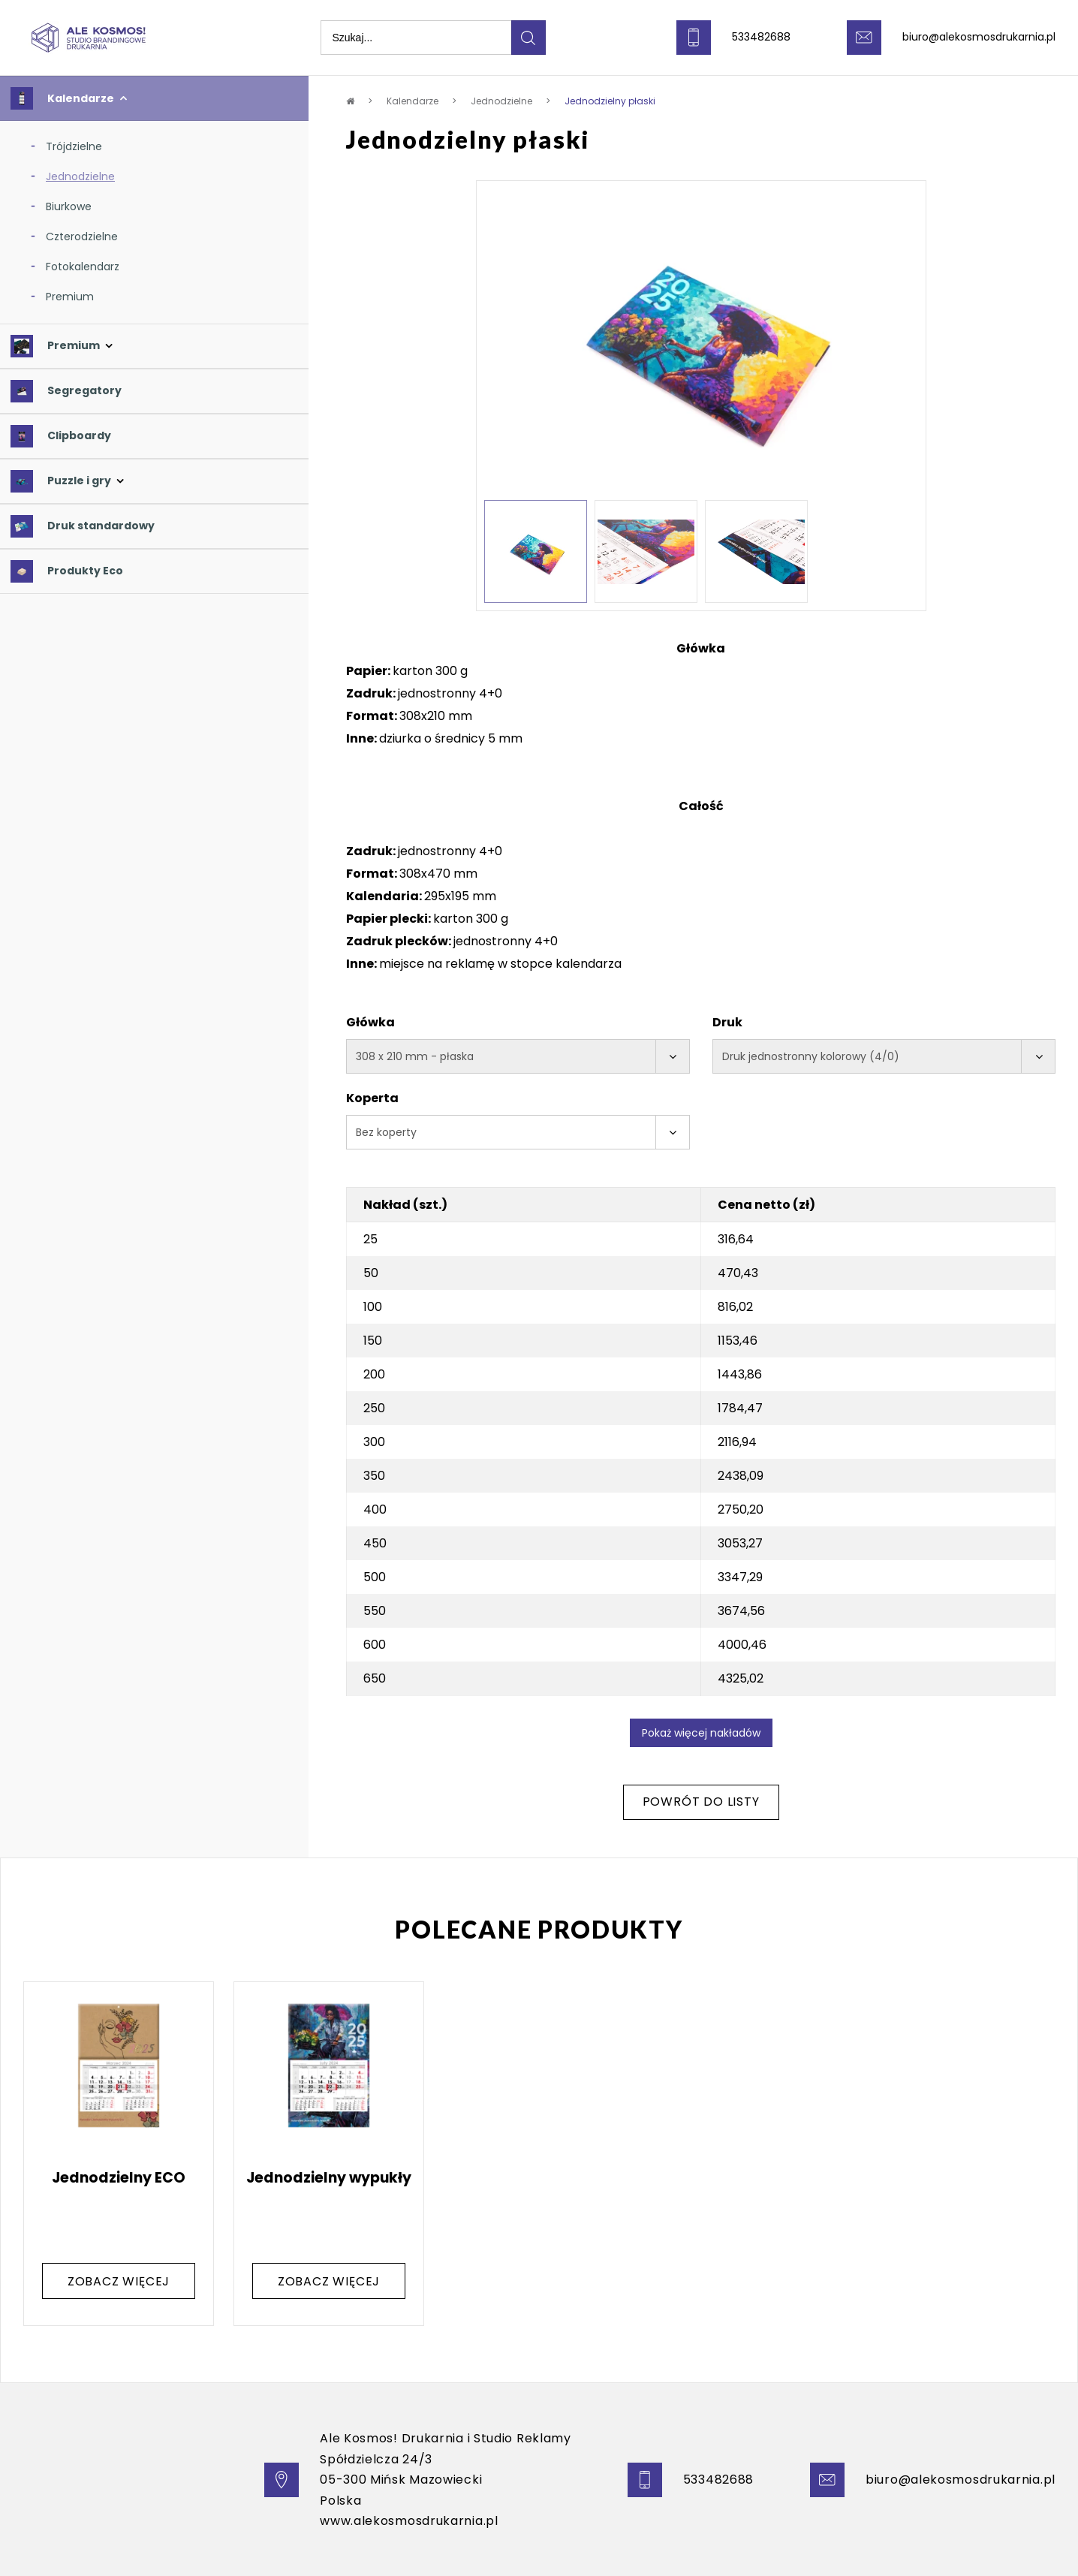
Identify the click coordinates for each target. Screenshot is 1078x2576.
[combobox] (518, 1056)
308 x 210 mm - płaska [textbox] (415, 1056)
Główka (370, 1022)
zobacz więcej (119, 2281)
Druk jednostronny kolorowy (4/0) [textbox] (810, 1056)
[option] (701, 344)
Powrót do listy (701, 1801)
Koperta (372, 1098)
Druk (727, 1022)
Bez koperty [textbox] (386, 1132)
